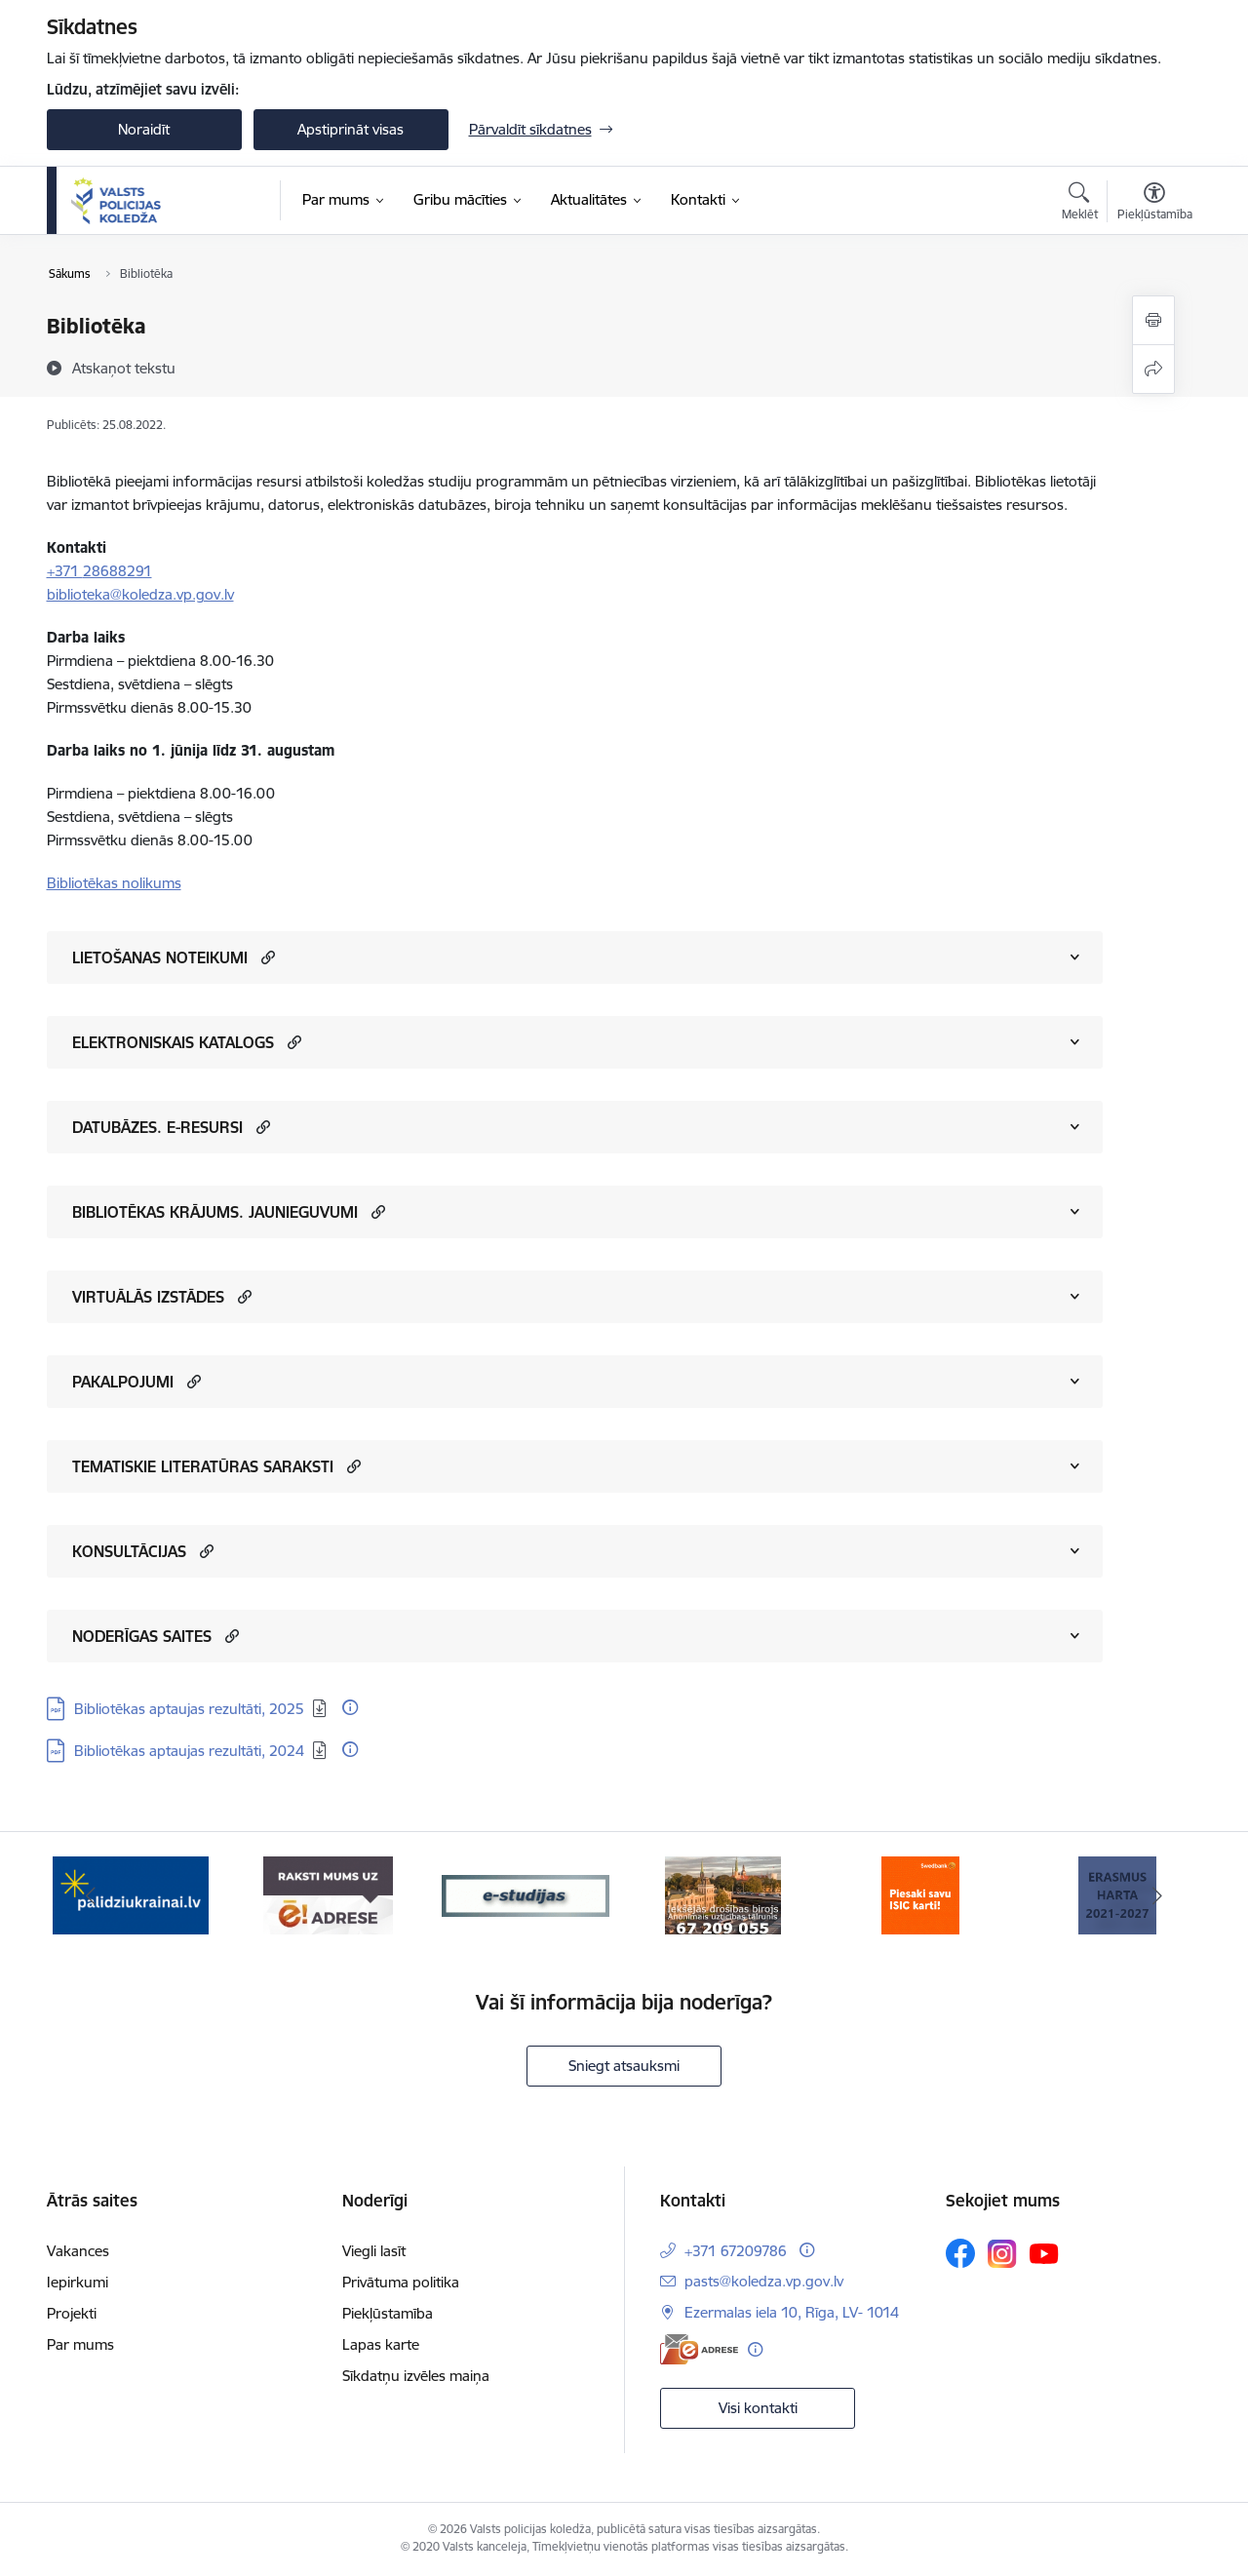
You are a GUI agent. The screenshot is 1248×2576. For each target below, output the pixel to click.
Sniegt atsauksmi (624, 2065)
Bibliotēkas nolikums (114, 883)
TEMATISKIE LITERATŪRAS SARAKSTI (202, 1466)
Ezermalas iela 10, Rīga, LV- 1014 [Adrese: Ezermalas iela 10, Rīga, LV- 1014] (791, 2312)
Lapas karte (380, 2344)
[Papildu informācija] (350, 1707)
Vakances (78, 2251)
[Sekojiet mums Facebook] (960, 2253)
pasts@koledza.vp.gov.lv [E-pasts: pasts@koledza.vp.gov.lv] (763, 2281)
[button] (265, 957)
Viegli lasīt (374, 2251)
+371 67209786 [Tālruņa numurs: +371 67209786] (735, 2251)
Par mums (80, 2344)
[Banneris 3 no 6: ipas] (526, 1894)
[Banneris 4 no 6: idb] (723, 1894)
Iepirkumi (77, 2282)
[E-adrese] (699, 2349)
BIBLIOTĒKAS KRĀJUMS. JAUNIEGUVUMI (215, 1212)
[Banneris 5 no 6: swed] (920, 1894)
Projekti (72, 2313)
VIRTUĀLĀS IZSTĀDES (148, 1297)
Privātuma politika (400, 2282)
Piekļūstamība (387, 2313)
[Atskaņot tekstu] (124, 367)
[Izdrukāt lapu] (1153, 320)
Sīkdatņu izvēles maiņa (415, 2375)
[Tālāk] (1157, 1895)
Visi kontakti (758, 2408)
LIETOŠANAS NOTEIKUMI (160, 957)
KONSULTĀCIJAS (129, 1551)
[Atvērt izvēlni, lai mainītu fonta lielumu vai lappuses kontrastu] (1155, 203)
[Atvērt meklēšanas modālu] (1080, 203)
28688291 (117, 571)
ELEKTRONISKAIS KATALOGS (173, 1042)
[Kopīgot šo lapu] (1153, 369)
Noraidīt (144, 129)
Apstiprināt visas (350, 129)
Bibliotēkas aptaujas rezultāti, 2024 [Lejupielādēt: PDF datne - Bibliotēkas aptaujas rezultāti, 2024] (189, 1750)
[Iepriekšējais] (91, 1895)
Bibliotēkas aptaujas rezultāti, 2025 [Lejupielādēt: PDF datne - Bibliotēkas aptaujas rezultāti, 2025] (189, 1708)
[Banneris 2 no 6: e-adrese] (328, 1894)
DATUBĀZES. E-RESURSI (157, 1127)
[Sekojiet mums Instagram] (1002, 2254)
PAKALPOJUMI (123, 1381)
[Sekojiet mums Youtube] (1044, 2252)
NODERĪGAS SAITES (142, 1636)
